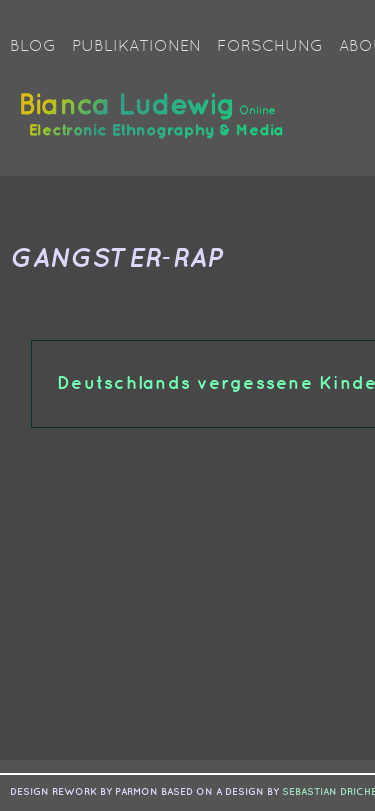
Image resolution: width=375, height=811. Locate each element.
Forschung (270, 47)
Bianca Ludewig (155, 123)
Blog (33, 47)
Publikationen (136, 47)
